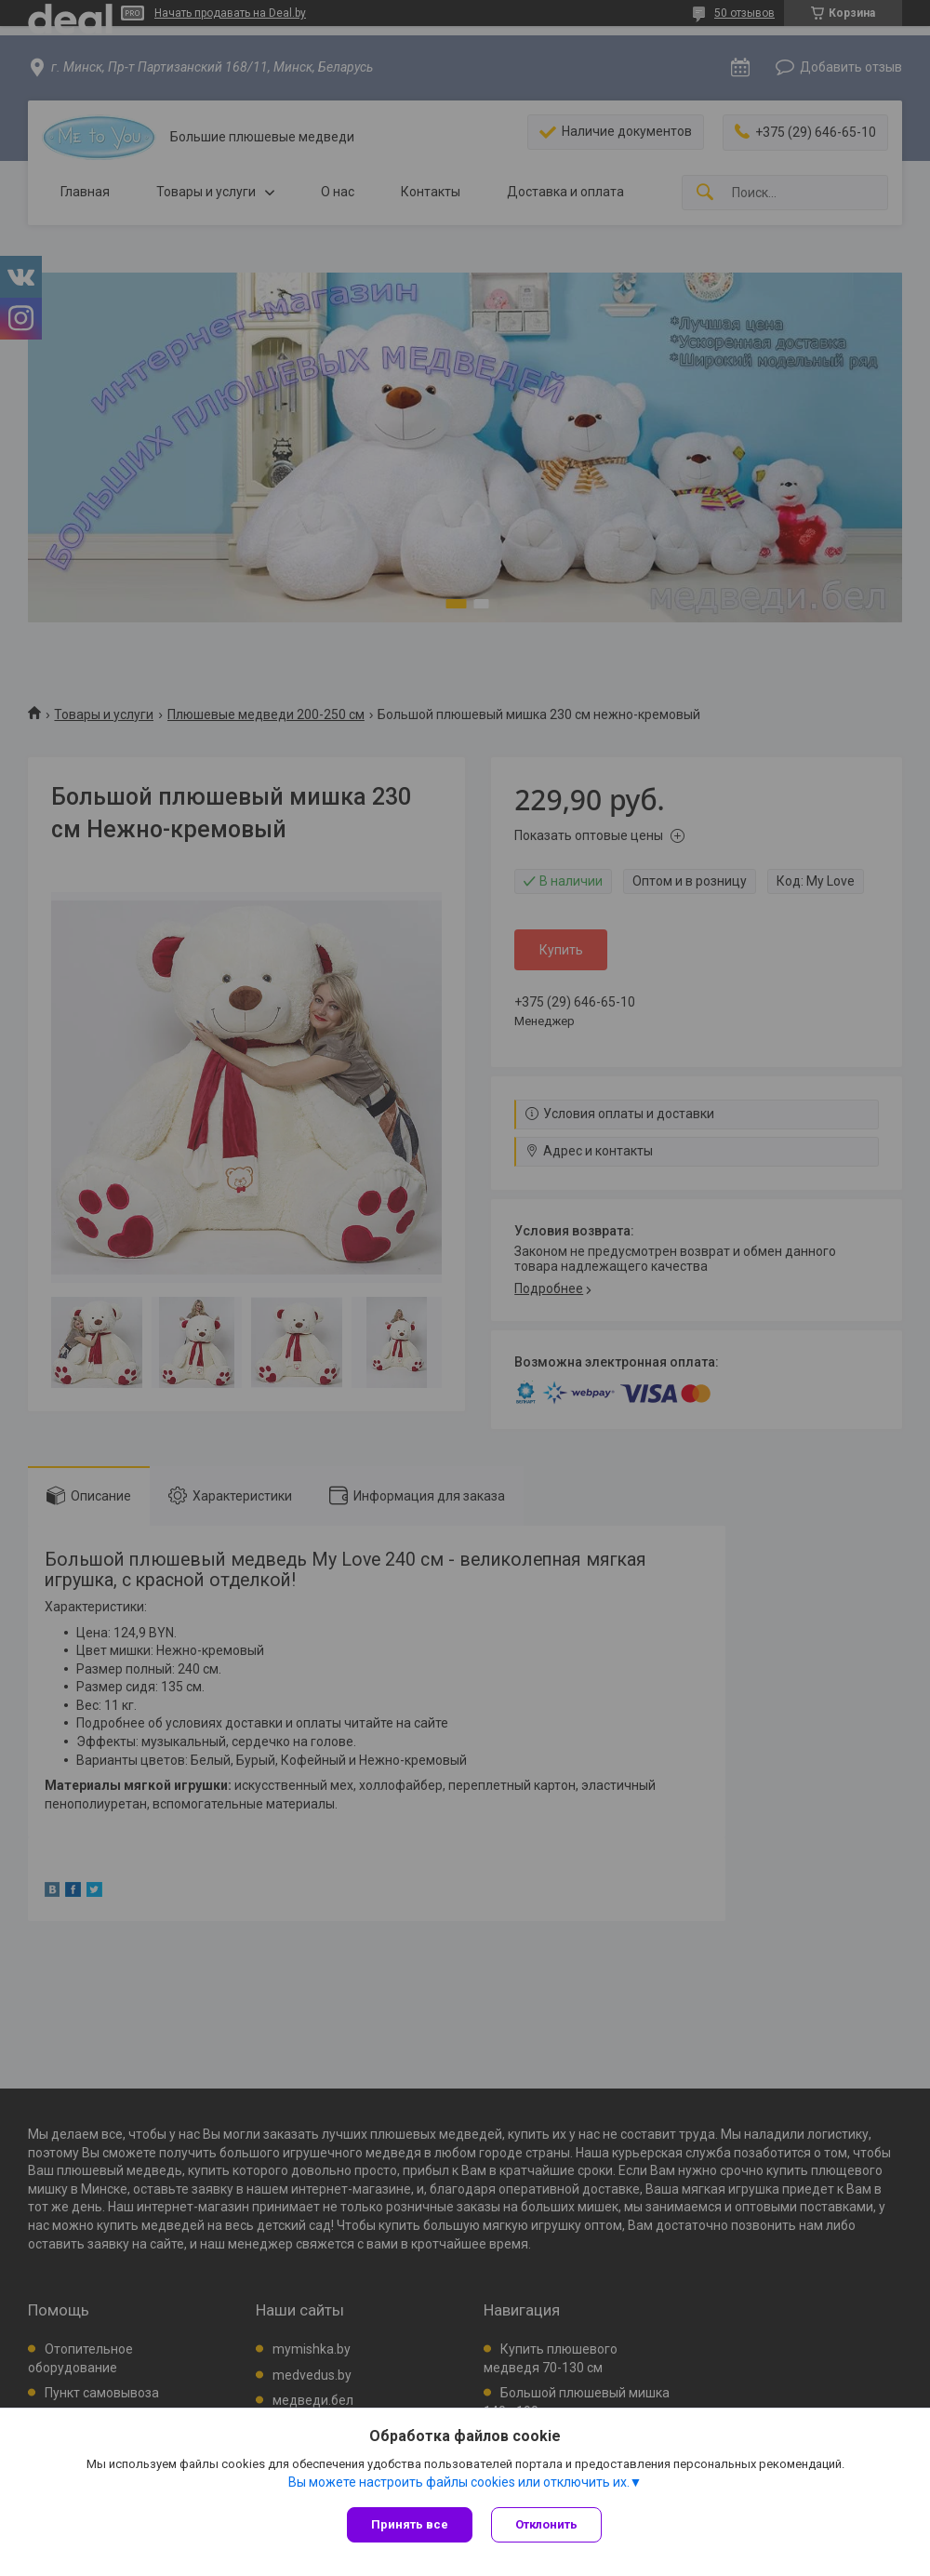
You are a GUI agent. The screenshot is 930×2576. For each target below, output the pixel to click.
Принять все (409, 2524)
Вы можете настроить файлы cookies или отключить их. (459, 2482)
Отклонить (546, 2524)
